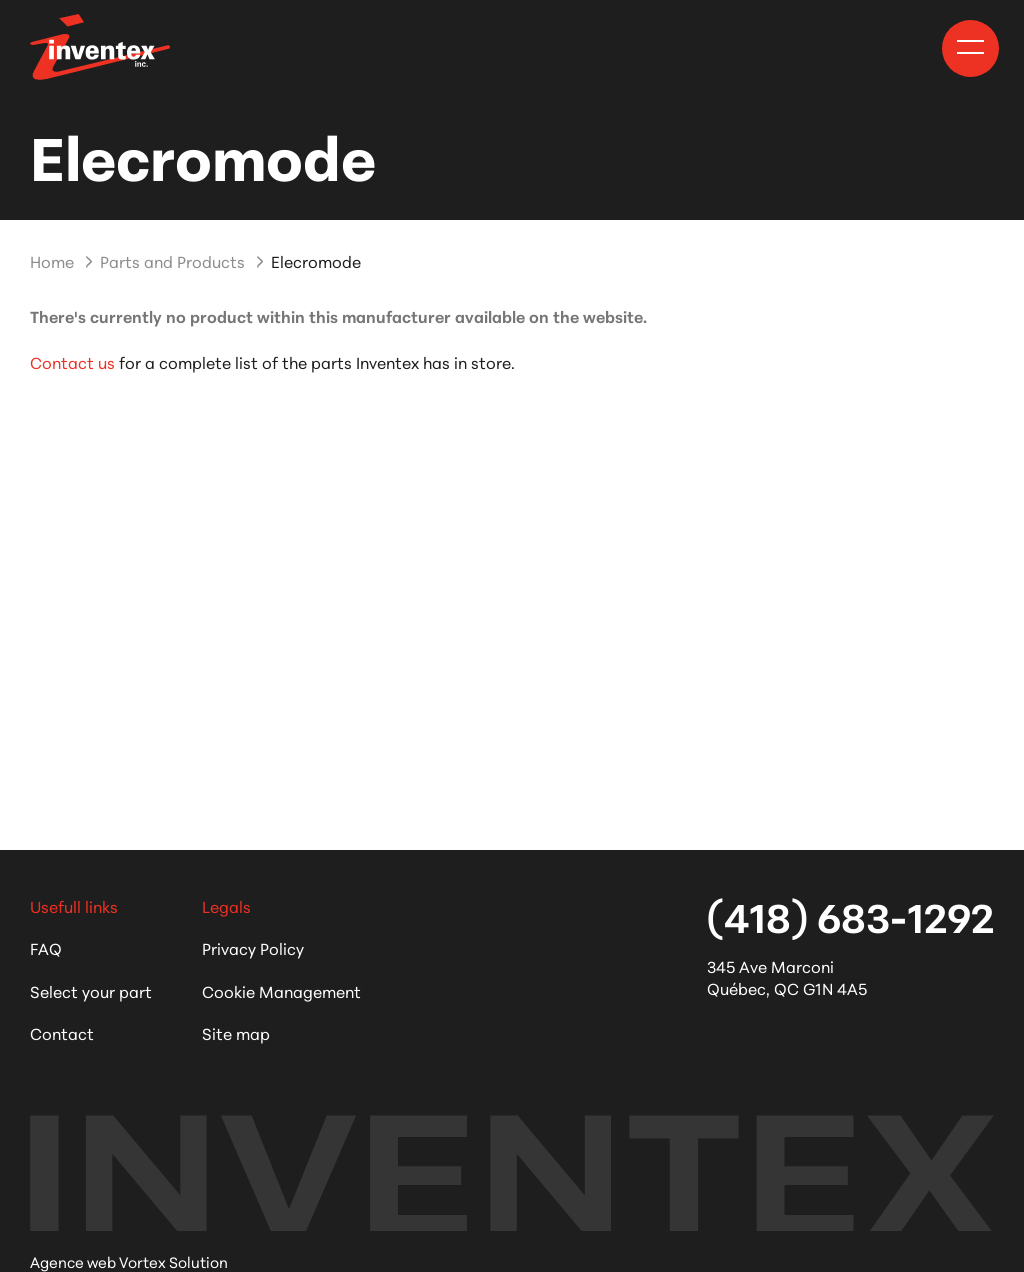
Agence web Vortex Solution (129, 1261)
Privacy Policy (253, 947)
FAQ (46, 947)
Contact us (72, 361)
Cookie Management (281, 990)
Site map (236, 1032)
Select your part (91, 990)
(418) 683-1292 (850, 915)
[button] (970, 47)
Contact (62, 1032)
